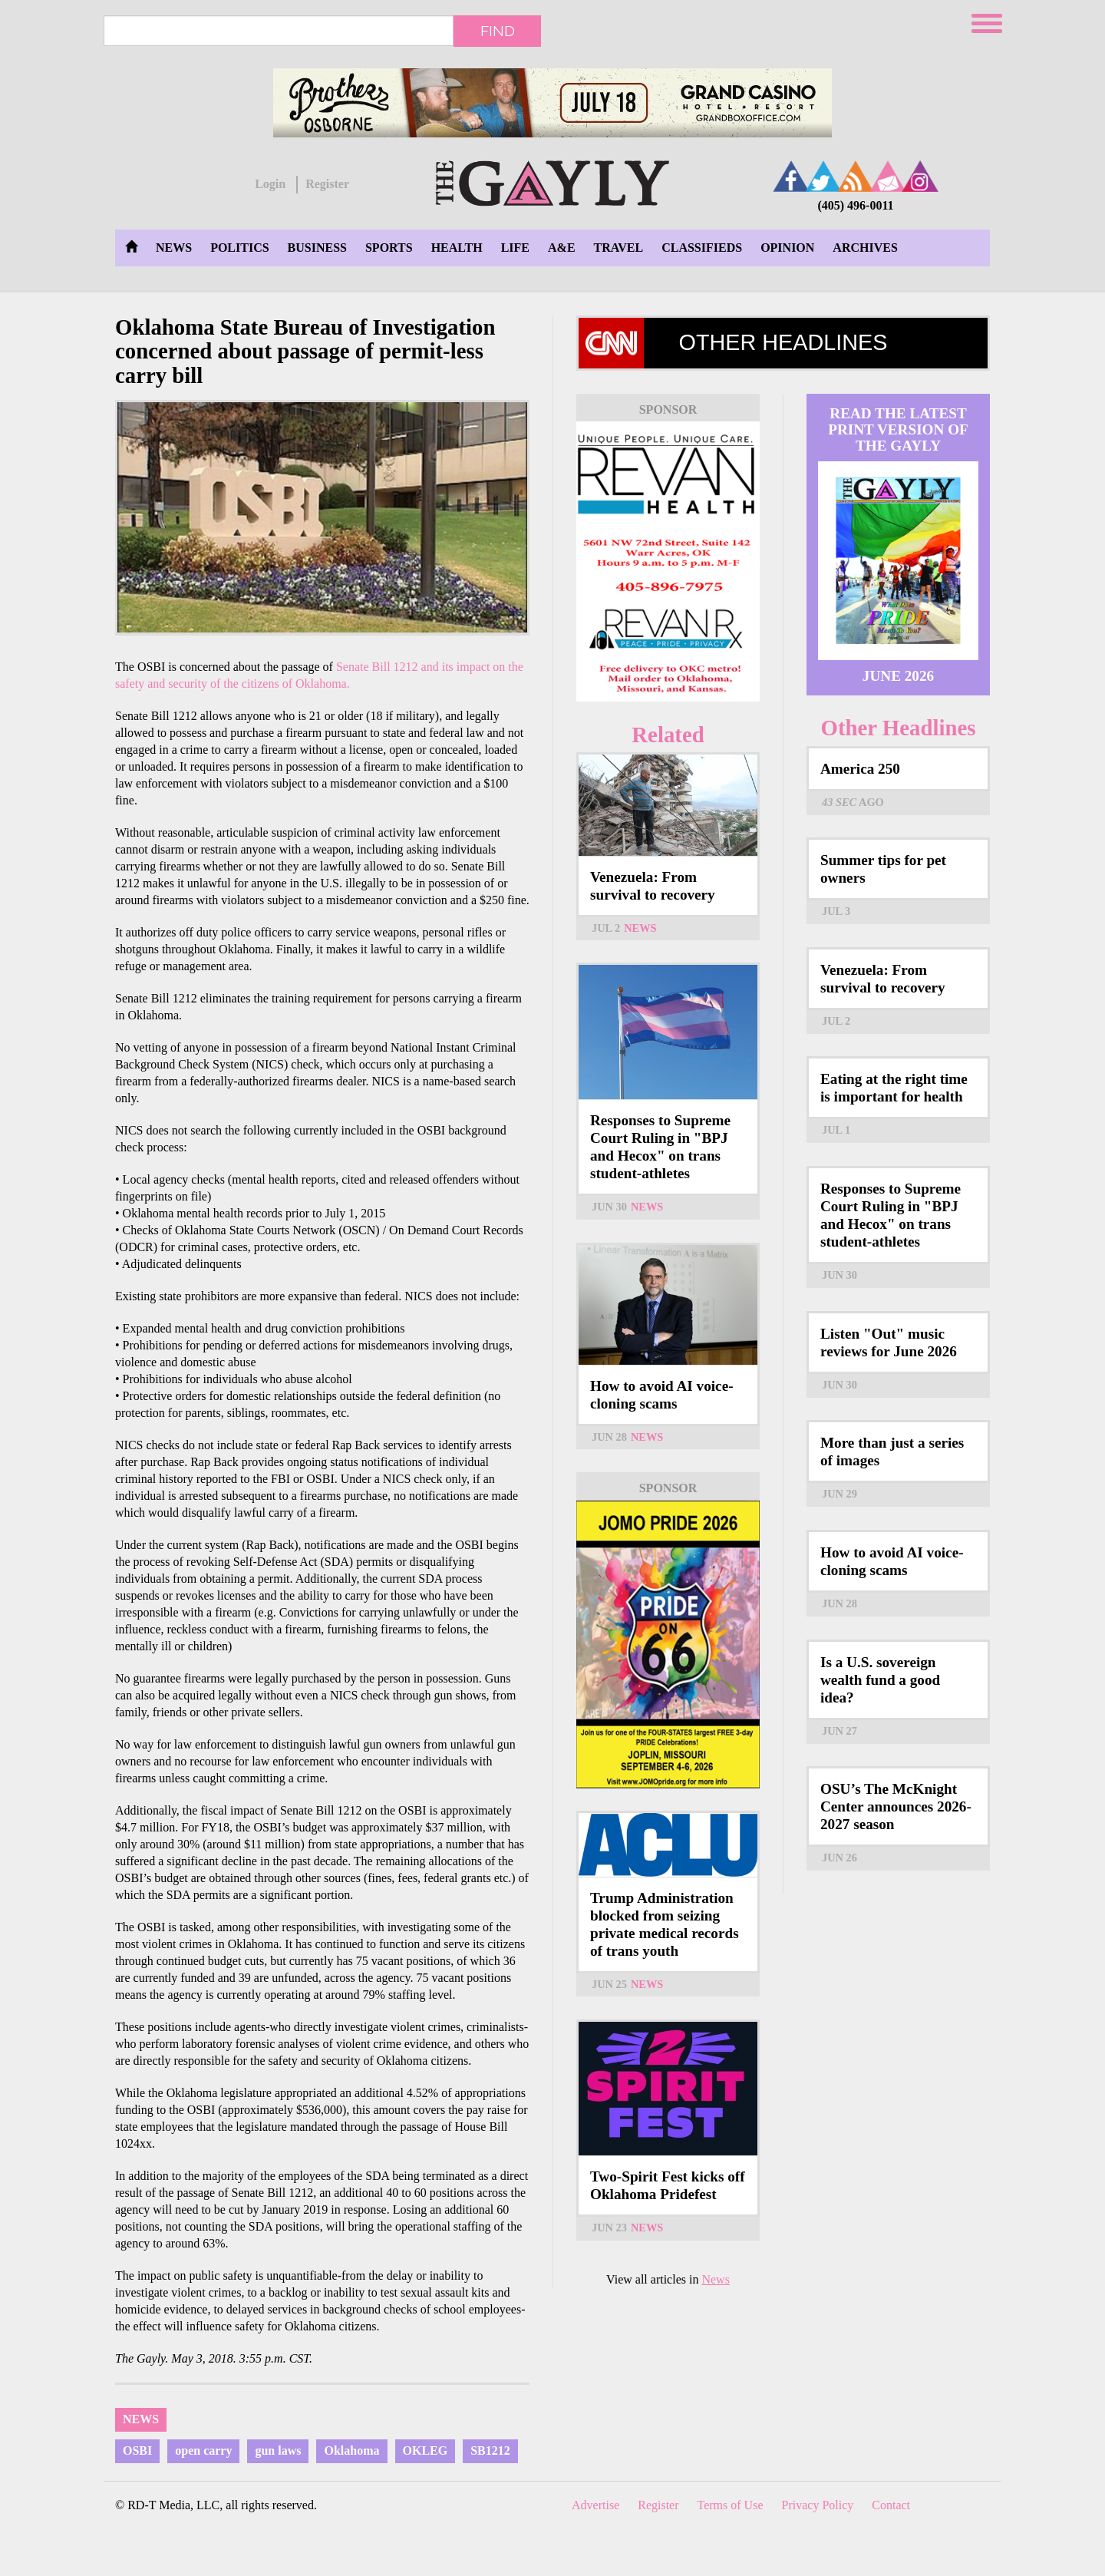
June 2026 (898, 676)
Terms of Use (731, 2505)
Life (515, 247)
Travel (619, 247)
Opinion (787, 247)
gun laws (278, 2450)
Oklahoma (351, 2450)
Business (317, 247)
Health (457, 247)
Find (497, 30)
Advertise (595, 2505)
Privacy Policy (818, 2505)
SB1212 (490, 2450)
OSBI (137, 2450)
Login (270, 183)
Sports (389, 247)
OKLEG (425, 2450)
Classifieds (701, 247)
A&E (562, 247)
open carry (203, 2450)
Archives (865, 247)
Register (327, 183)
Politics (239, 247)
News (174, 247)
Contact (891, 2505)
